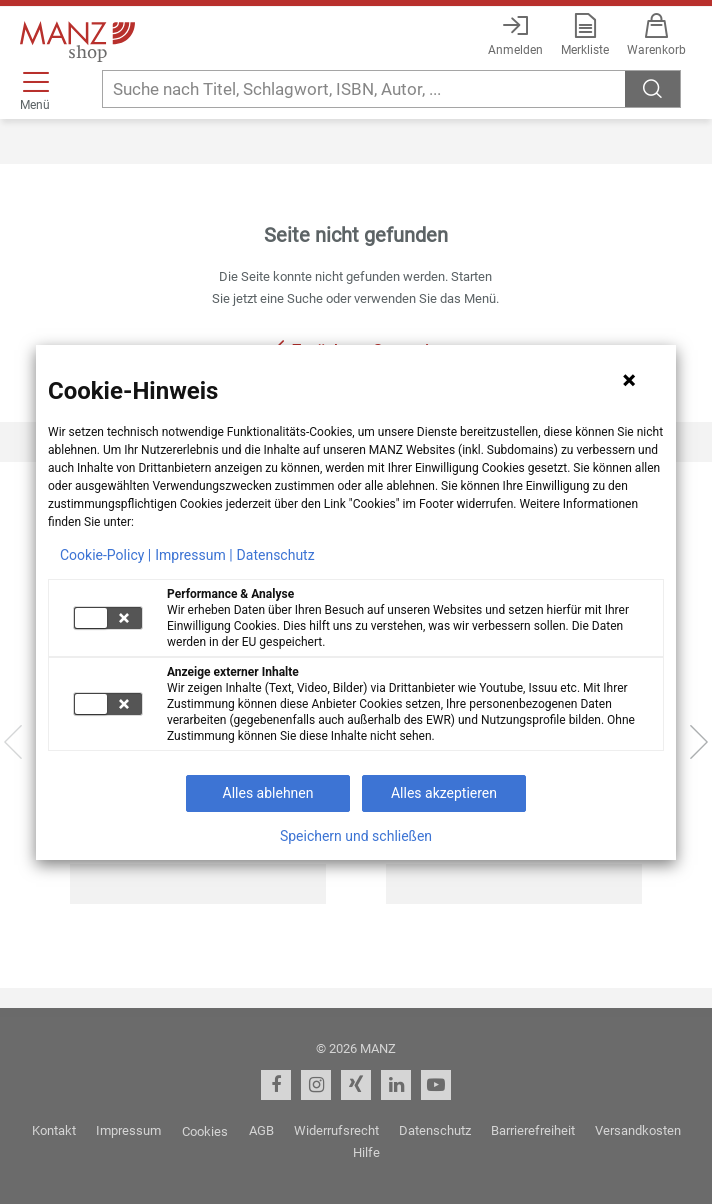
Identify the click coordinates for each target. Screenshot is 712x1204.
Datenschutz (276, 555)
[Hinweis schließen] (629, 380)
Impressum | (193, 555)
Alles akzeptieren (444, 793)
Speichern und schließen (356, 836)
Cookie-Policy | (105, 555)
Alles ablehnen (268, 793)
